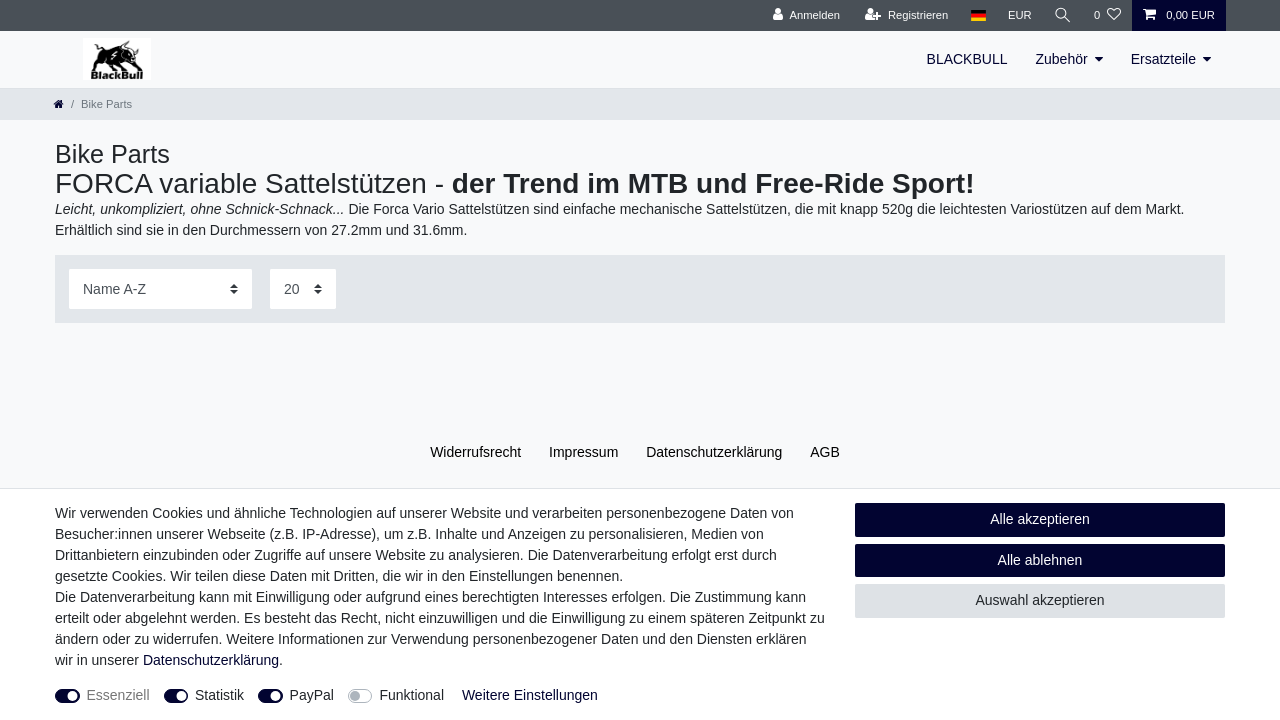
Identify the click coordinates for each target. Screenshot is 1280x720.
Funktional (411, 695)
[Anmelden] (806, 15)
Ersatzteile (1163, 59)
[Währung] (1020, 15)
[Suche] (1063, 15)
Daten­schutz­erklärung (714, 452)
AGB (825, 452)
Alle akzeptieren (1040, 519)
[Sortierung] (160, 288)
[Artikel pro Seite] (303, 288)
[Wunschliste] (1107, 15)
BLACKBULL (967, 59)
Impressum (583, 452)
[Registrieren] (906, 15)
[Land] (977, 15)
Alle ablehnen (1040, 560)
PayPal (312, 695)
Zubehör (1061, 59)
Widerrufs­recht (475, 452)
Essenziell (118, 695)
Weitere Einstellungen (530, 695)
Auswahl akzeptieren (1039, 600)
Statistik (219, 695)
